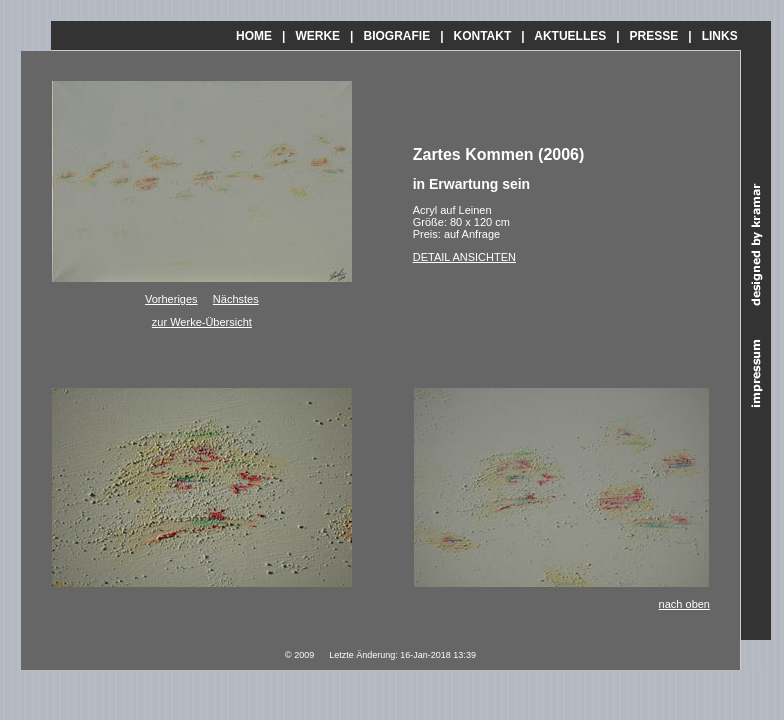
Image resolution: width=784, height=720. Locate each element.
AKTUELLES (570, 36)
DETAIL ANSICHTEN (464, 257)
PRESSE (654, 36)
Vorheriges (171, 299)
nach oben (684, 604)
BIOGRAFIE (396, 36)
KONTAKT (483, 36)
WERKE (317, 36)
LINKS (720, 36)
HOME (254, 36)
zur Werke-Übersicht (202, 322)
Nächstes (236, 299)
